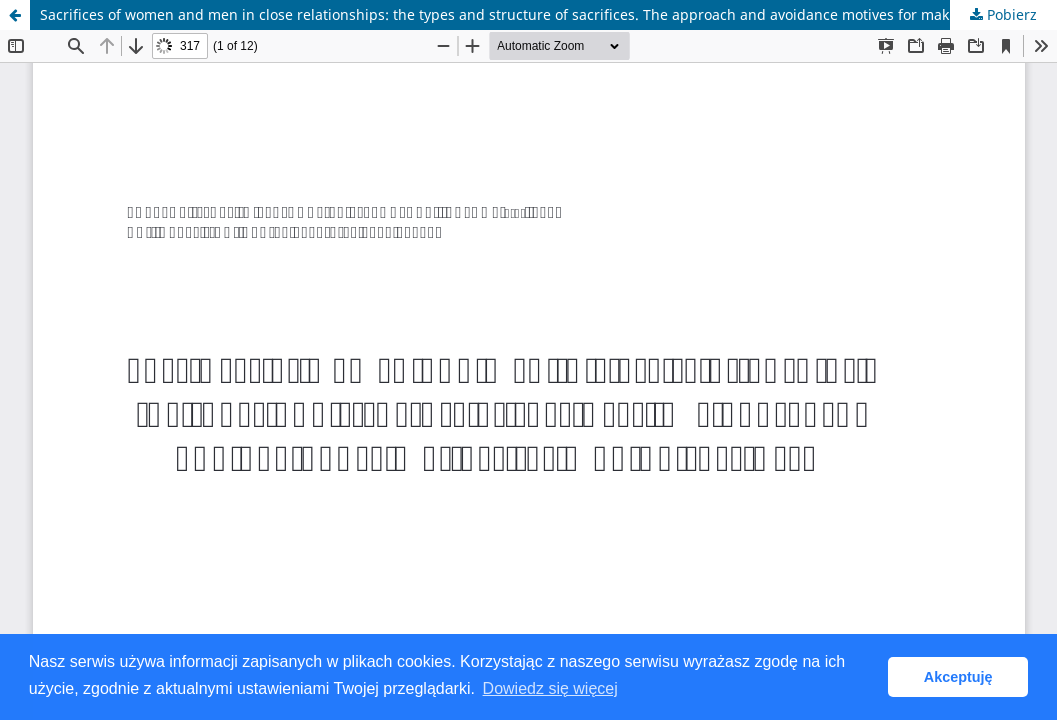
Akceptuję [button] (958, 677)
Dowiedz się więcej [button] (550, 688)
